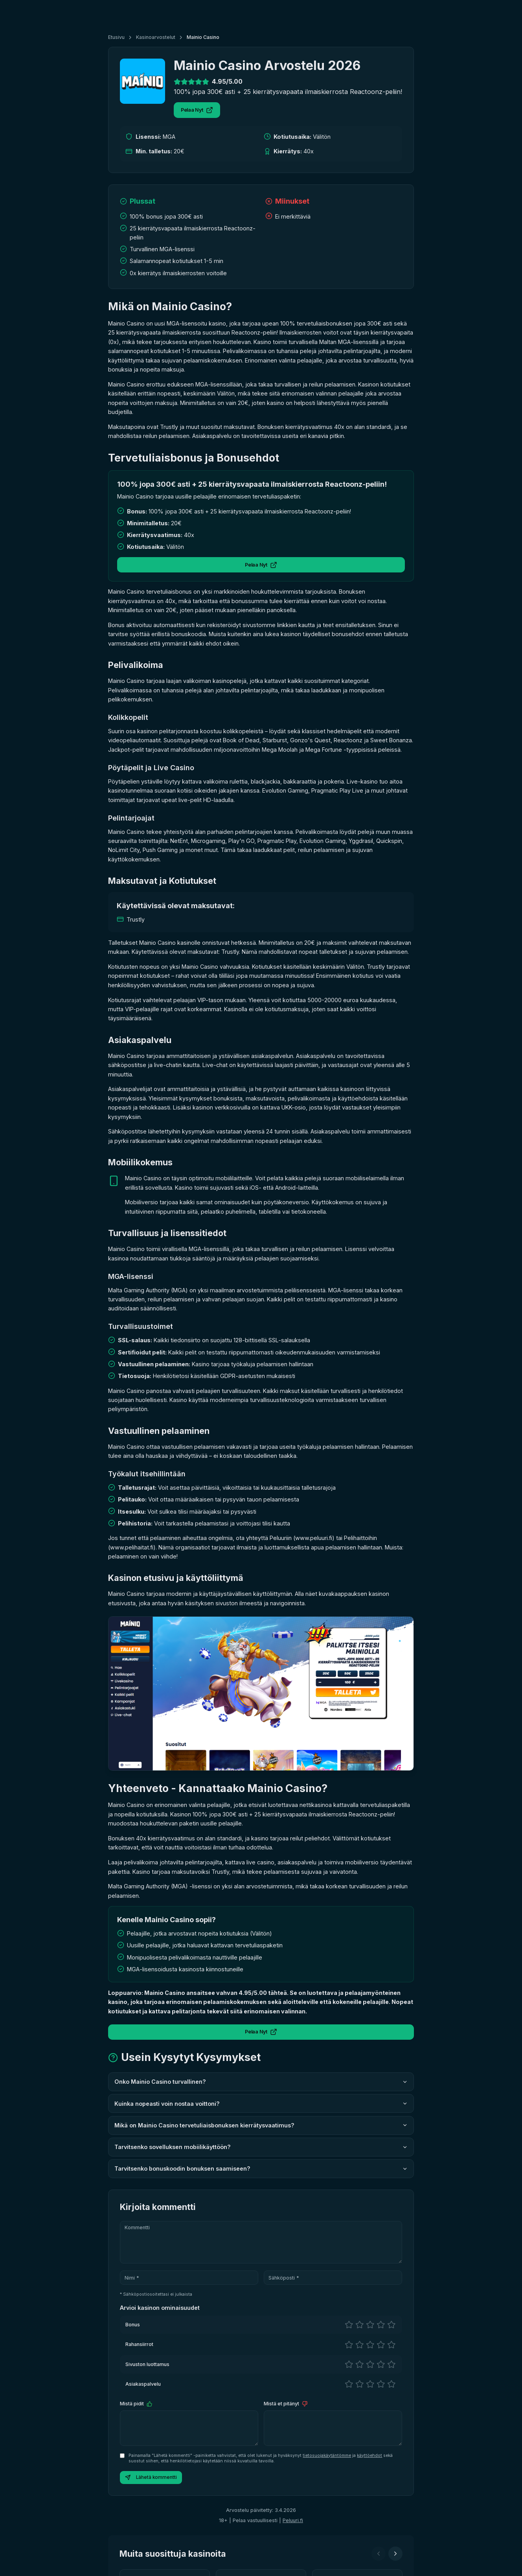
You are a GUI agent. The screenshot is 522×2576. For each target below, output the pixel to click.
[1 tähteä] (349, 2324)
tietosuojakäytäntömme (327, 2455)
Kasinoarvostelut (155, 37)
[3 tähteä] (370, 2324)
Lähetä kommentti (151, 2477)
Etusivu (116, 37)
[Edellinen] (378, 2554)
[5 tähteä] (391, 2324)
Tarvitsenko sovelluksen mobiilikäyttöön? (261, 2147)
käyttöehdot (369, 2455)
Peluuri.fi (293, 2520)
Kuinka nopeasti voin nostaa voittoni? (261, 2103)
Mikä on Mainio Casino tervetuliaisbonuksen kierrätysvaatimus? (261, 2125)
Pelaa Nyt (197, 110)
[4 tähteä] (381, 2324)
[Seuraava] (395, 2554)
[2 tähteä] (359, 2324)
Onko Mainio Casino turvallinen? (261, 2081)
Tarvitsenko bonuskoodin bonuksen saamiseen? (261, 2168)
